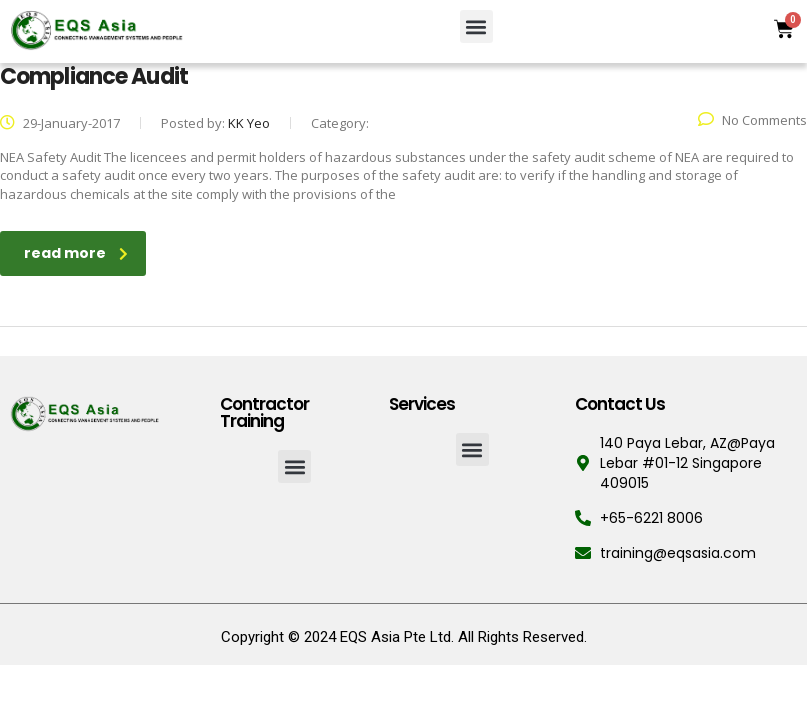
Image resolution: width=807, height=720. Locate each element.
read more (76, 253)
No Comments (752, 120)
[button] (476, 26)
